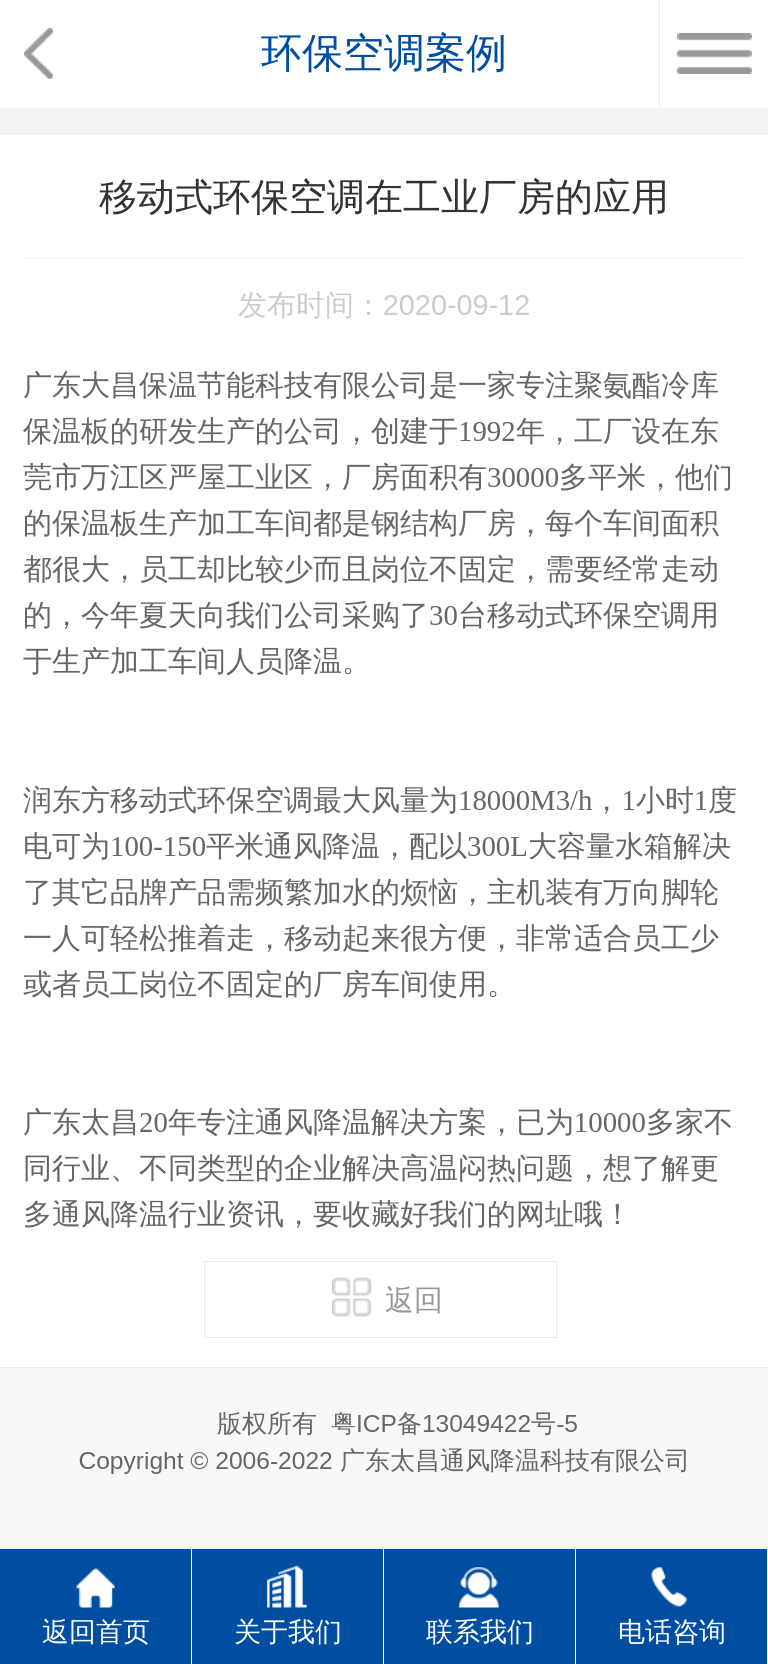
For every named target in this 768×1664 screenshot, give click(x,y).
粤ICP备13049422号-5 (454, 1423)
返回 (387, 1297)
